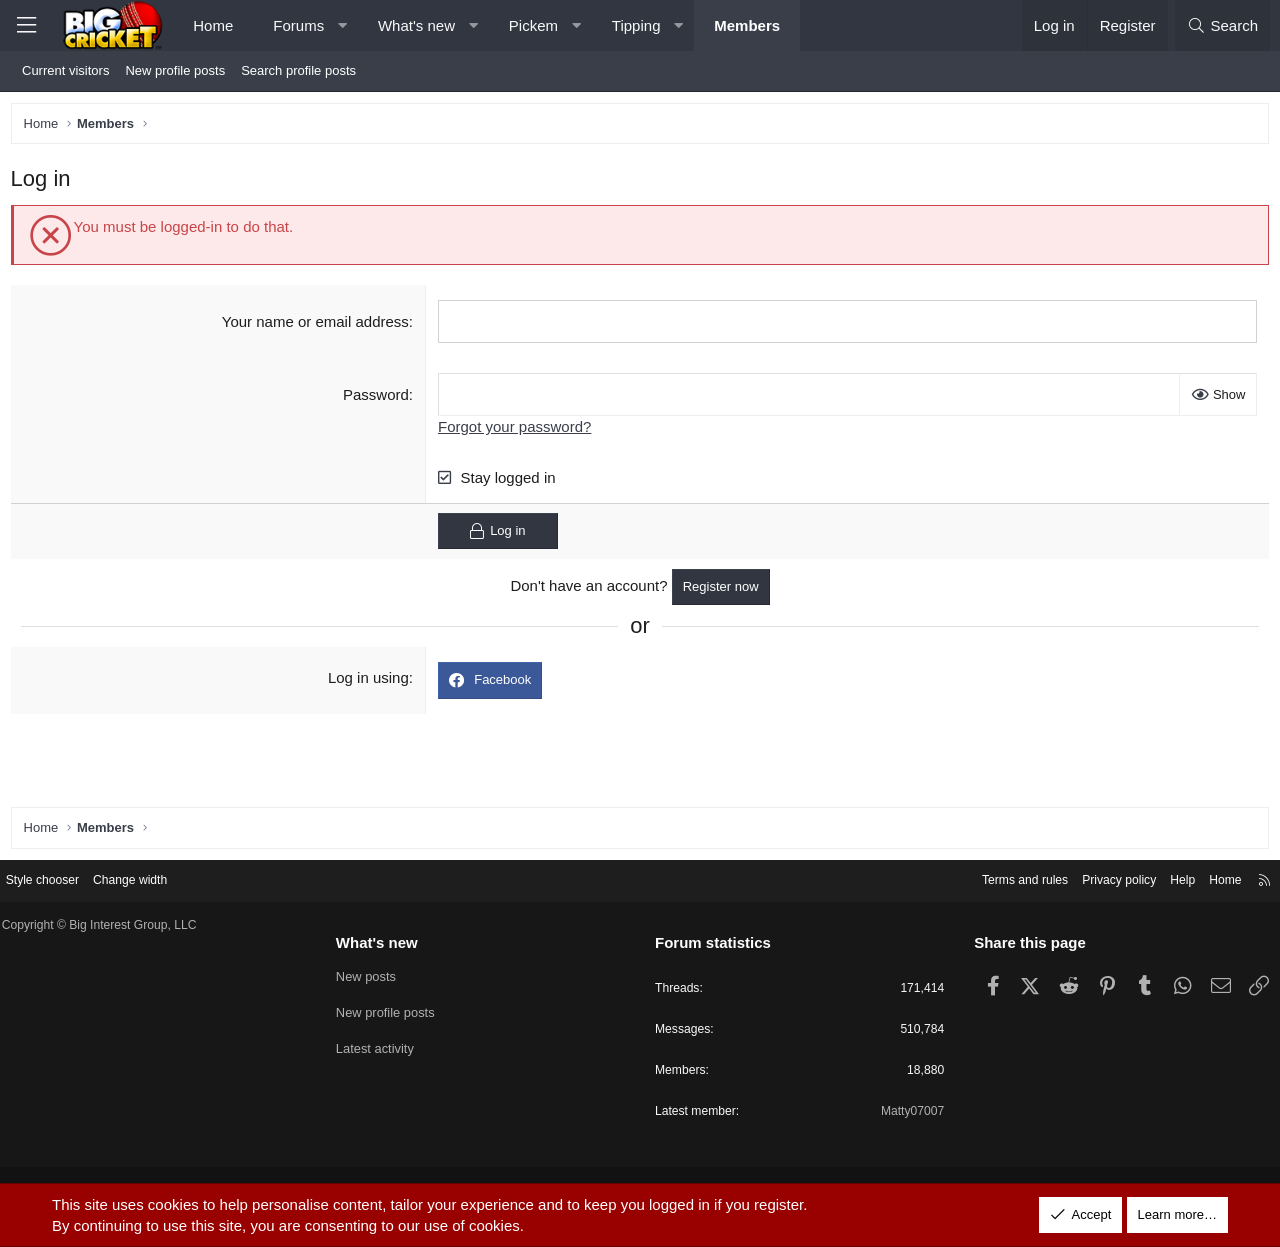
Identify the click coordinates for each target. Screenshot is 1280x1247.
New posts (373, 975)
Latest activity (382, 1047)
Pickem (533, 25)
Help (1165, 878)
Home (213, 25)
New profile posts (175, 70)
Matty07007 (904, 1114)
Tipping (636, 25)
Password (377, 398)
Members (747, 25)
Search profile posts (298, 70)
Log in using (369, 682)
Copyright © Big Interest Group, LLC (119, 924)
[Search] (1222, 25)
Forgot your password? (516, 430)
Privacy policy (1097, 878)
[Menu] (26, 25)
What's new (416, 25)
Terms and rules (997, 878)
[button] (342, 25)
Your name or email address (316, 325)
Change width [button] (152, 878)
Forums (298, 25)
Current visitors (65, 70)
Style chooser (58, 878)
